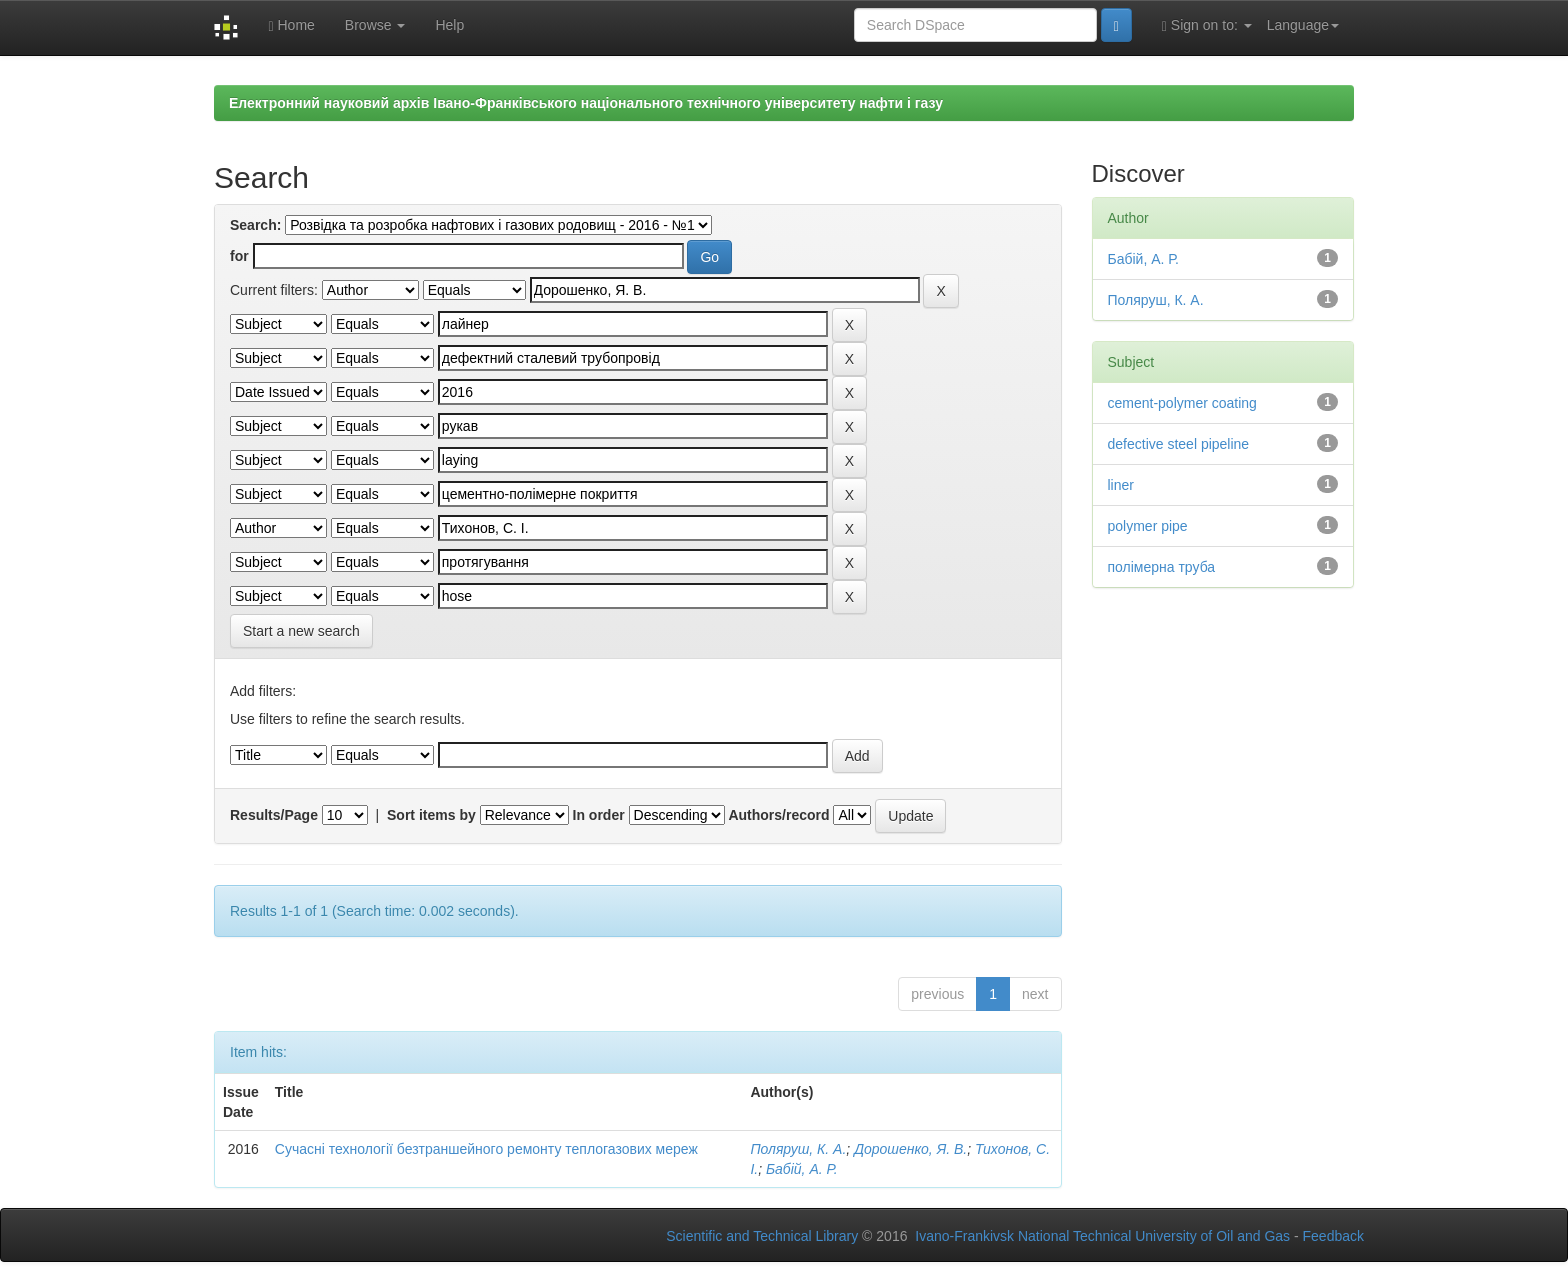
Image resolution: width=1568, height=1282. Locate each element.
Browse (375, 25)
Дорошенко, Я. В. (910, 1149)
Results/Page (274, 815)
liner (1121, 485)
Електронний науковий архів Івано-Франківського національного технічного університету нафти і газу (586, 103)
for (239, 256)
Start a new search (301, 631)
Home (291, 25)
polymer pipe (1148, 526)
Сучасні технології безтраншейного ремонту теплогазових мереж (486, 1149)
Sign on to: (1207, 25)
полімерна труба (1162, 567)
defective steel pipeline (1179, 444)
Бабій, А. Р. (802, 1169)
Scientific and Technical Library (762, 1236)
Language (1303, 25)
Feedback (1333, 1236)
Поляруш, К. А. (798, 1149)
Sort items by (431, 815)
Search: (255, 225)
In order (599, 815)
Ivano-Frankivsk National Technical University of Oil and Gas (1102, 1236)
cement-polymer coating (1182, 403)
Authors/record (778, 815)
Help (449, 25)
